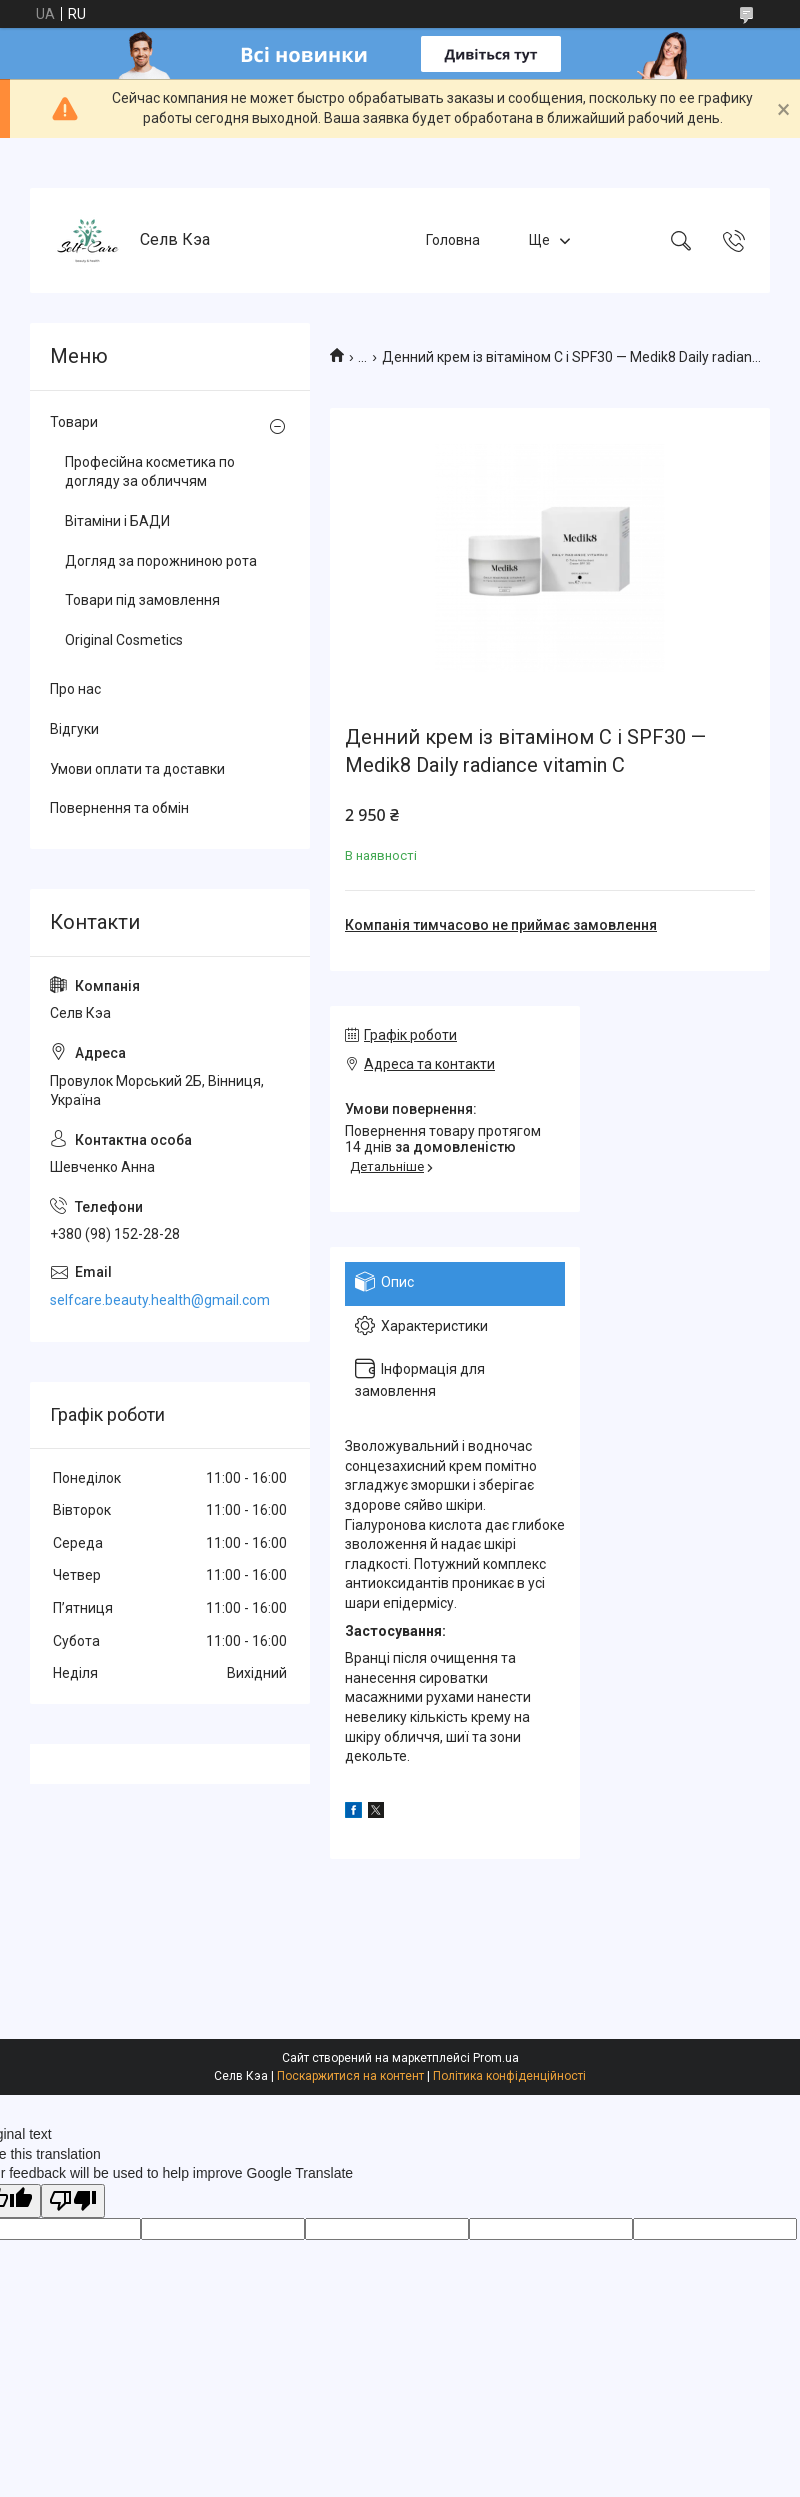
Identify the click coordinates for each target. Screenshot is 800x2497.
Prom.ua (496, 2058)
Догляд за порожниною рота (161, 561)
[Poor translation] (73, 2201)
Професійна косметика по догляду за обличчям (150, 472)
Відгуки (74, 729)
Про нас (75, 689)
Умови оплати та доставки (137, 769)
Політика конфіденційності (509, 2076)
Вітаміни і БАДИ (117, 521)
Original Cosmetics (124, 640)
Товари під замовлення (142, 600)
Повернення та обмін (119, 808)
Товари (74, 422)
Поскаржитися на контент (350, 2076)
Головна (453, 240)
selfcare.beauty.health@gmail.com (160, 1300)
